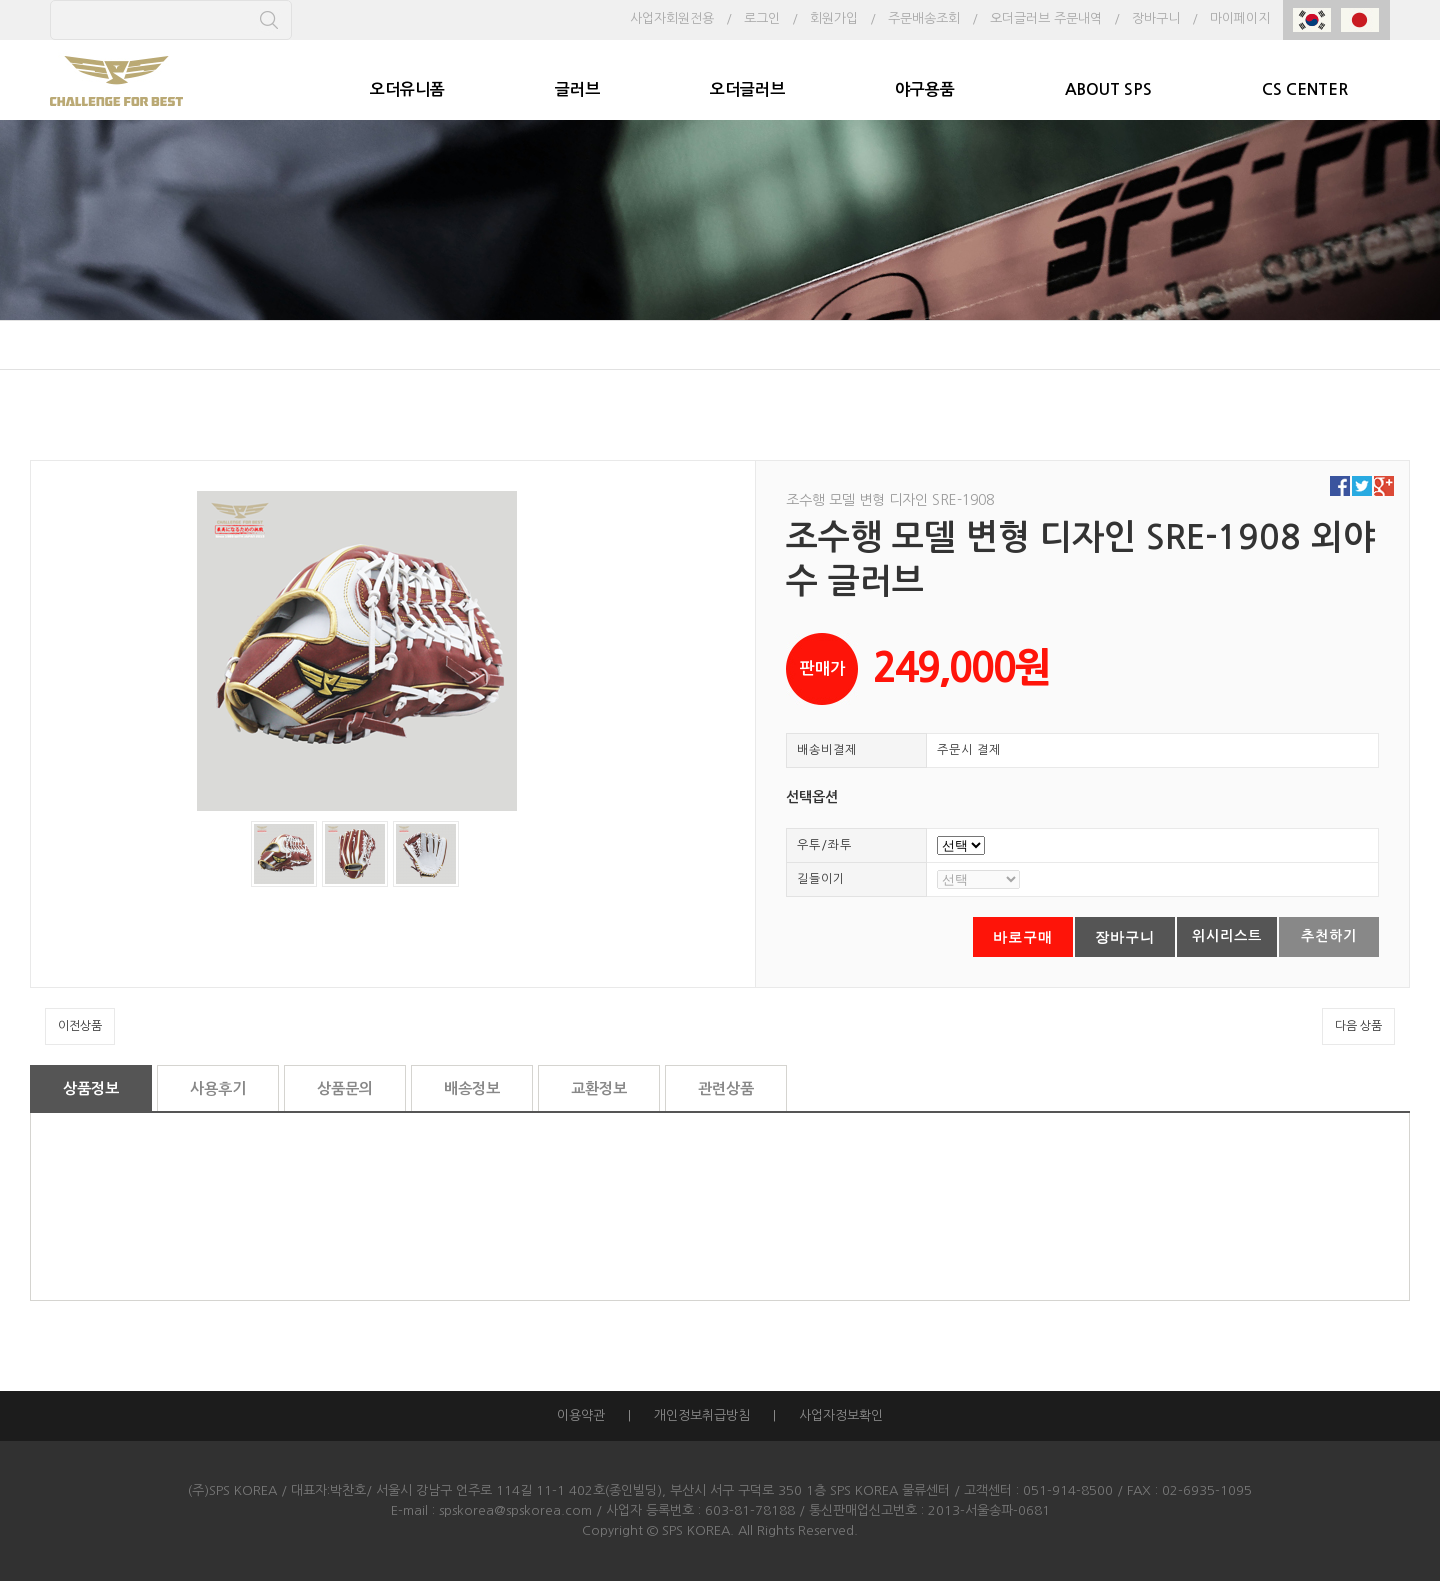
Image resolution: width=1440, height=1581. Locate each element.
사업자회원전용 (672, 18)
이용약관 (581, 1415)
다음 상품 (1358, 1026)
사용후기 (218, 1088)
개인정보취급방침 (702, 1415)
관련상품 (726, 1088)
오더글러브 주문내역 (1046, 18)
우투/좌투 (824, 845)
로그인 (762, 18)
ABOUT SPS (1108, 89)
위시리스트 (1227, 936)
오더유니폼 (407, 89)
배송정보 (472, 1088)
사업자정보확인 (841, 1415)
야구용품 (925, 89)
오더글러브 (747, 89)
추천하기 (1329, 936)
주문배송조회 (924, 18)
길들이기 (821, 879)
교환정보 (599, 1088)
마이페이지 (1240, 18)
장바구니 (1156, 18)
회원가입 (834, 18)
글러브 (577, 89)
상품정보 (91, 1088)
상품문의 (345, 1088)
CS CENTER (1305, 89)
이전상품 (80, 1026)
